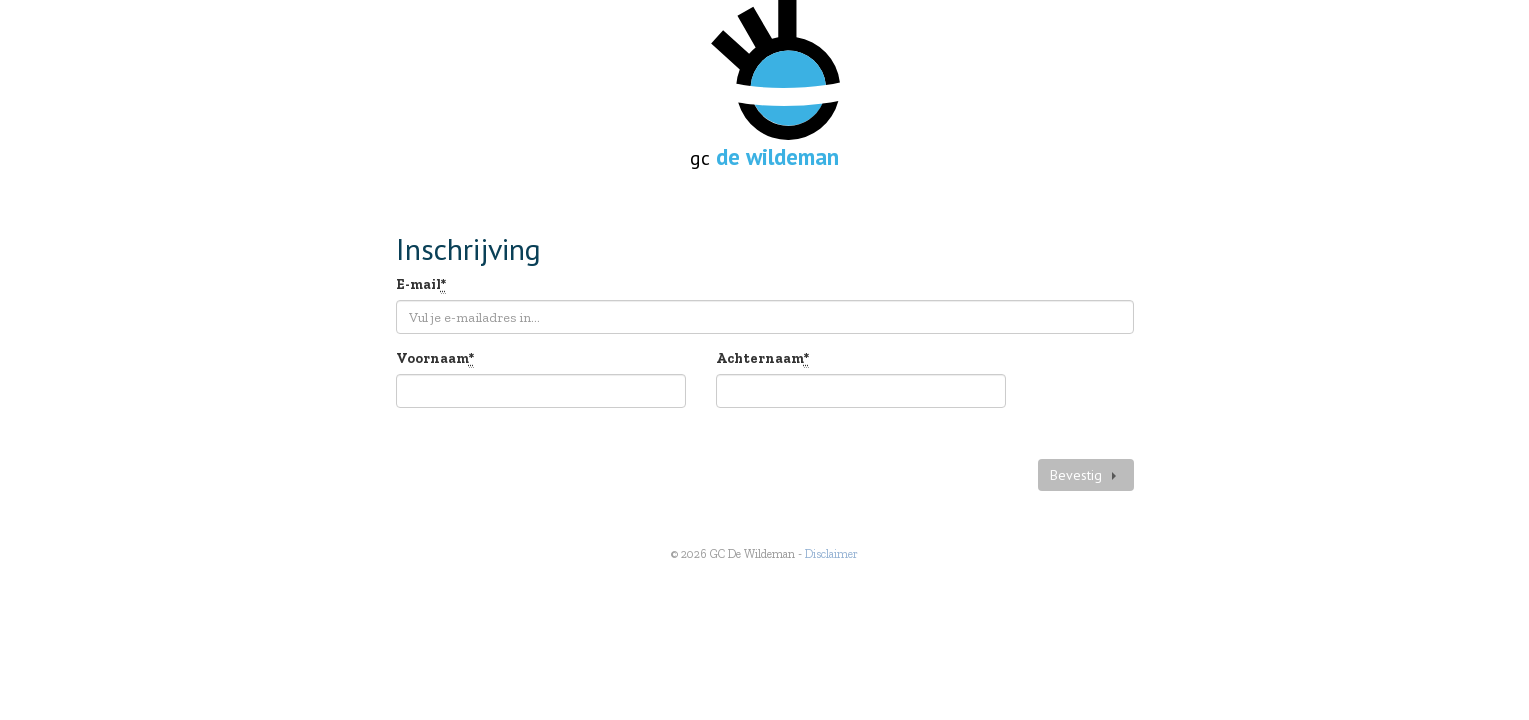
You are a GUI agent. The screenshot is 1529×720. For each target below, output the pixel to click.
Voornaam (435, 359)
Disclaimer (831, 554)
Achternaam (762, 359)
